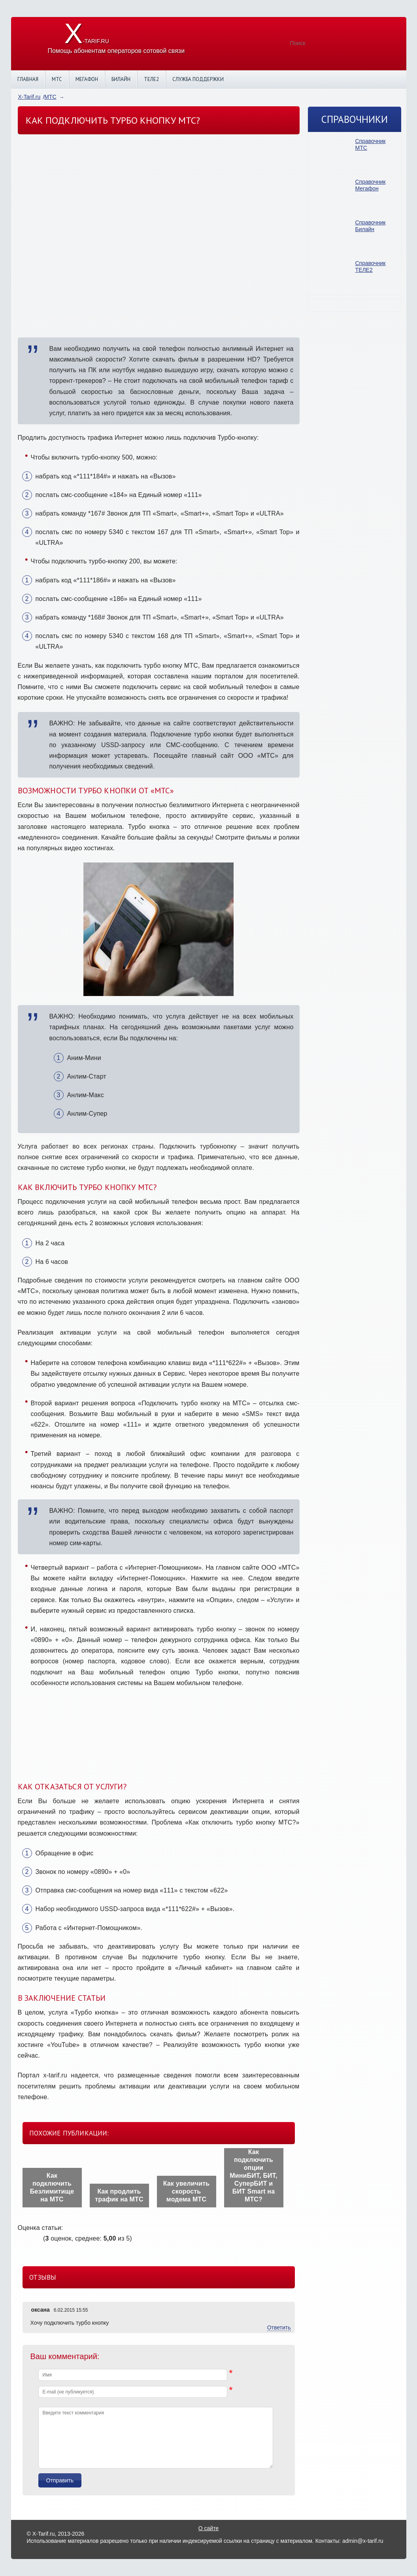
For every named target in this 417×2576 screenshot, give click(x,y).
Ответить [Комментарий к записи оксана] (279, 2327)
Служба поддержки (198, 79)
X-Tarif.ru (29, 97)
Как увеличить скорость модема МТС (186, 2191)
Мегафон (86, 79)
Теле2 (151, 79)
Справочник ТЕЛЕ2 (370, 266)
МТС (57, 79)
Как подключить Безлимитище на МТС (52, 2187)
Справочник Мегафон (370, 185)
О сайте (208, 2528)
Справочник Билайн (370, 225)
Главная (27, 79)
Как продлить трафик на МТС (119, 2195)
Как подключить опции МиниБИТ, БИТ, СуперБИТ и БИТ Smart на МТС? (253, 2176)
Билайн (120, 79)
